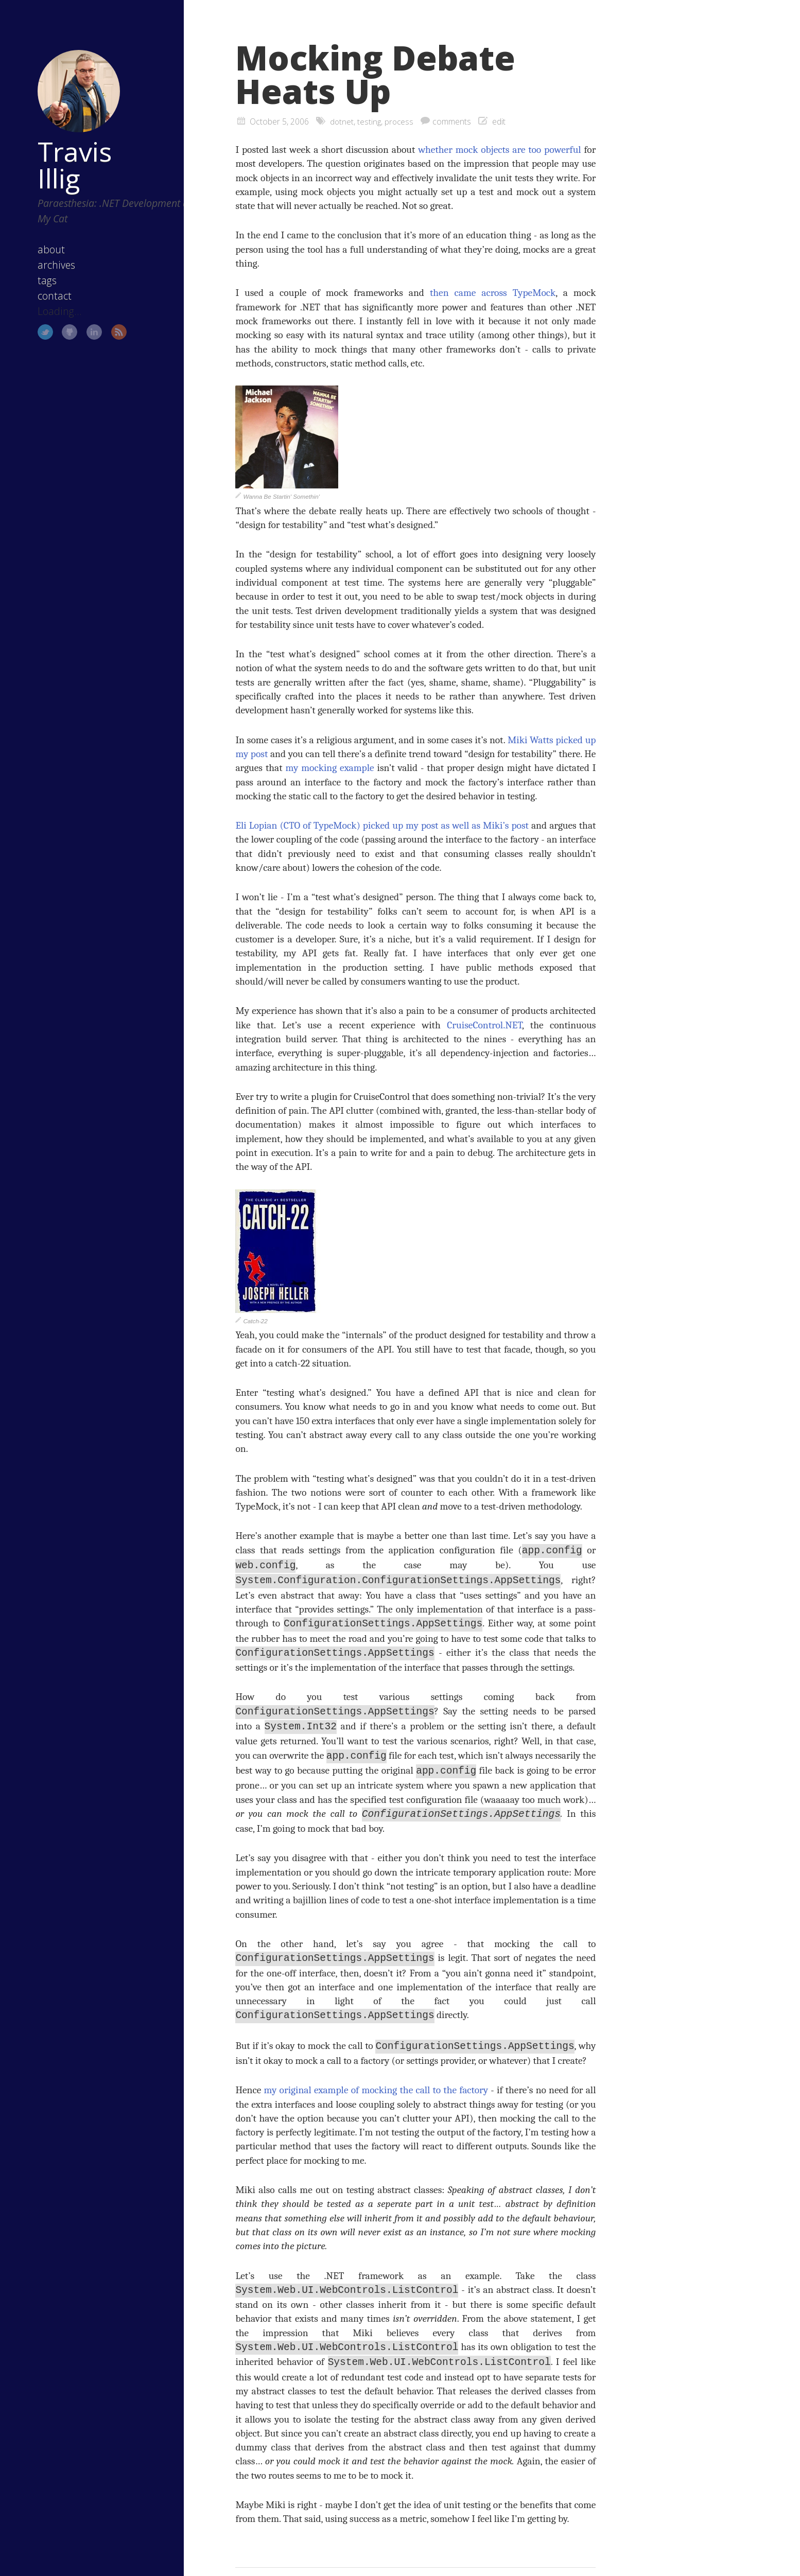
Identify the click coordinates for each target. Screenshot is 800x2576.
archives (41, 244)
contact (39, 275)
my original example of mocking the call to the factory (376, 2083)
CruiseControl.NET (484, 1025)
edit (501, 121)
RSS (104, 311)
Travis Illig (59, 144)
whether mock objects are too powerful (499, 149)
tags (31, 260)
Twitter (30, 311)
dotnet (342, 121)
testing (370, 121)
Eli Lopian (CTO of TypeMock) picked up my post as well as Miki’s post (382, 825)
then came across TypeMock (492, 293)
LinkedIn (79, 311)
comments (453, 121)
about (35, 229)
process (400, 121)
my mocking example (329, 768)
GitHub (54, 311)
